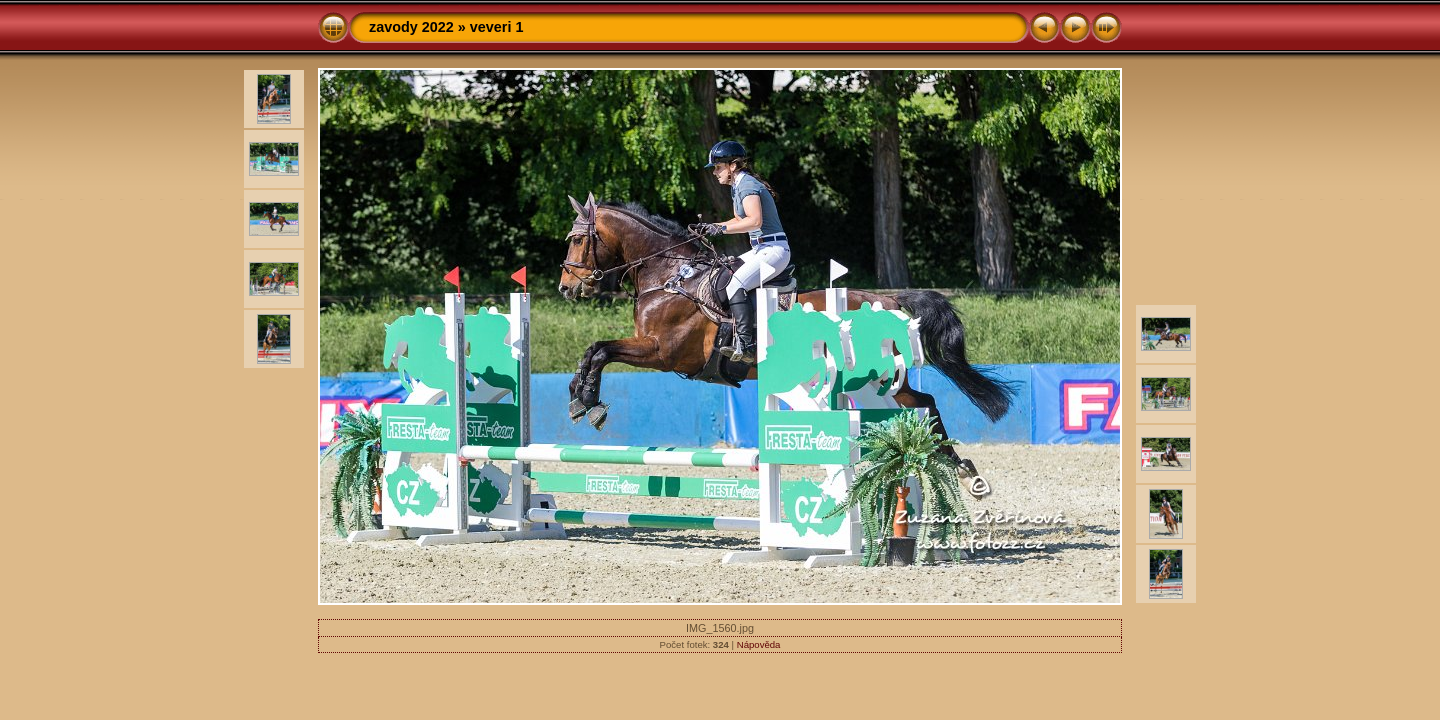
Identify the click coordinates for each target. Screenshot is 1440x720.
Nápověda (759, 644)
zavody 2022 (411, 27)
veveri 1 (497, 27)
